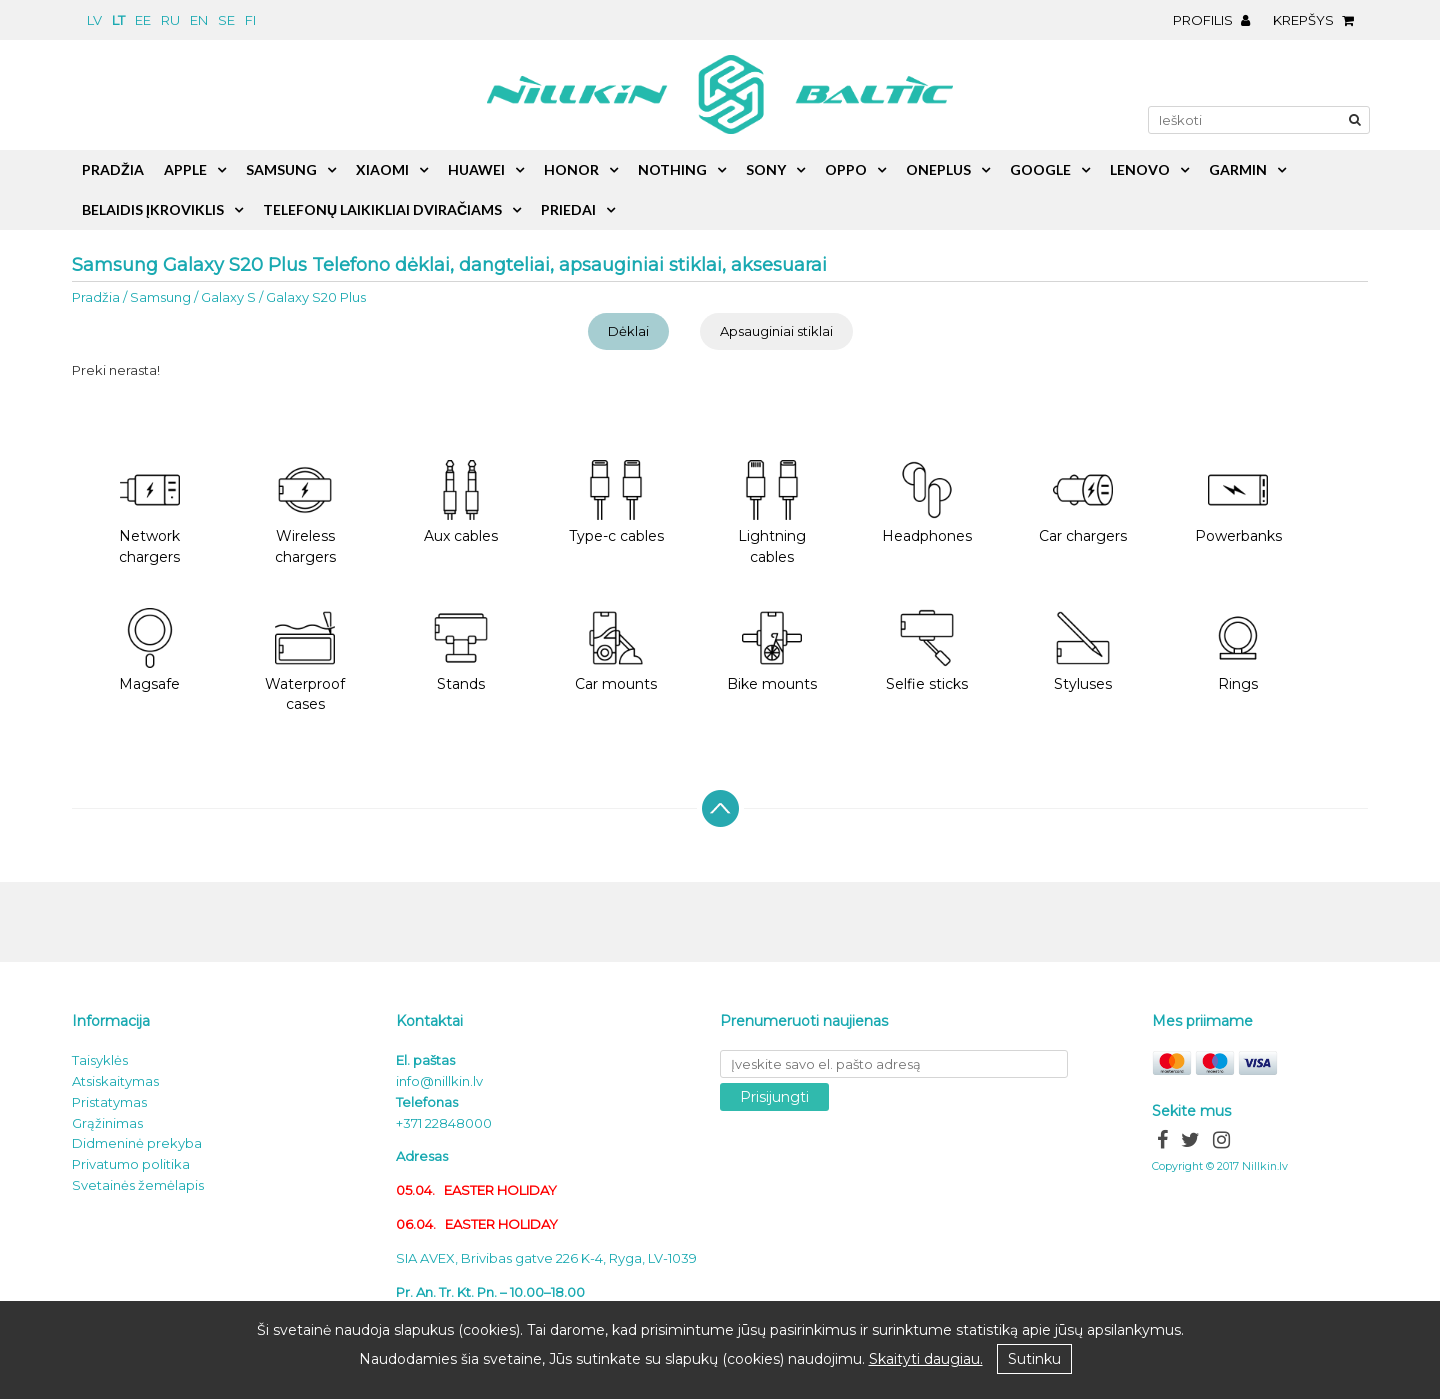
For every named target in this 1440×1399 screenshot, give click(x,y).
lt (118, 20)
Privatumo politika (131, 1164)
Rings (1238, 650)
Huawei (476, 169)
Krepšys (1318, 20)
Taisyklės (100, 1060)
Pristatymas (109, 1102)
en (199, 20)
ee (143, 20)
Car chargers (1083, 502)
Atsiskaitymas (115, 1081)
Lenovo (1140, 169)
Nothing (672, 169)
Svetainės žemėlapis (138, 1185)
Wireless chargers (305, 513)
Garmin (1238, 169)
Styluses (1083, 650)
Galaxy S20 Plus (316, 297)
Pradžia (96, 297)
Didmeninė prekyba (137, 1143)
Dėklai (628, 331)
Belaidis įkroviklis (153, 209)
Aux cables (461, 502)
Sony (766, 169)
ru (170, 20)
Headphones (927, 502)
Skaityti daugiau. (926, 1359)
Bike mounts (772, 650)
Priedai (568, 209)
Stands (461, 650)
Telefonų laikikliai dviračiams (382, 209)
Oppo (846, 169)
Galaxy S (228, 297)
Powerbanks (1238, 502)
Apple (185, 169)
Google (1040, 169)
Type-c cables (616, 502)
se (226, 20)
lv (94, 20)
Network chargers (149, 513)
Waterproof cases (305, 661)
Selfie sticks (927, 650)
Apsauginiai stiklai (776, 331)
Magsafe (149, 650)
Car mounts (616, 650)
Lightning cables (772, 513)
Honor (571, 169)
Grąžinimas (107, 1123)
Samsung (160, 297)
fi (250, 20)
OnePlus (938, 169)
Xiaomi (382, 169)
